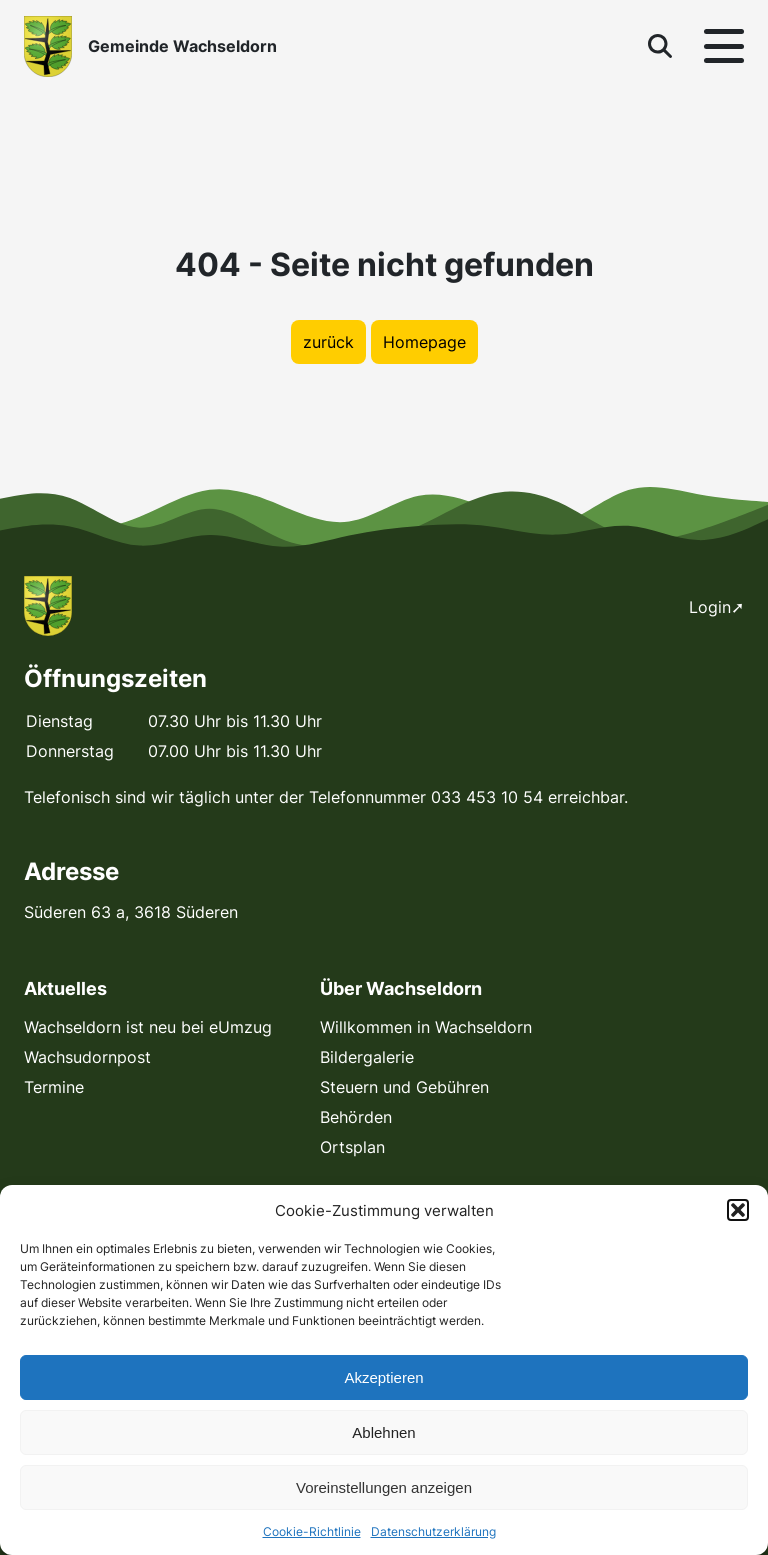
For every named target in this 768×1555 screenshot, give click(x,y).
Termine (54, 1087)
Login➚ (716, 607)
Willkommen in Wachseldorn (426, 1027)
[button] (738, 1210)
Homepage (424, 342)
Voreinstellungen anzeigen (384, 1487)
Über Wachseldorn (401, 988)
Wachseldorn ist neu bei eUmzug (148, 1027)
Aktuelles (65, 988)
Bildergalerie (367, 1057)
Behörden (356, 1117)
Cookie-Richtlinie (312, 1531)
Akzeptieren (383, 1377)
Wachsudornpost (87, 1057)
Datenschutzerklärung (433, 1531)
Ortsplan (352, 1147)
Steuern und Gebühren (404, 1087)
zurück (328, 342)
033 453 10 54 (487, 797)
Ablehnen (383, 1432)
